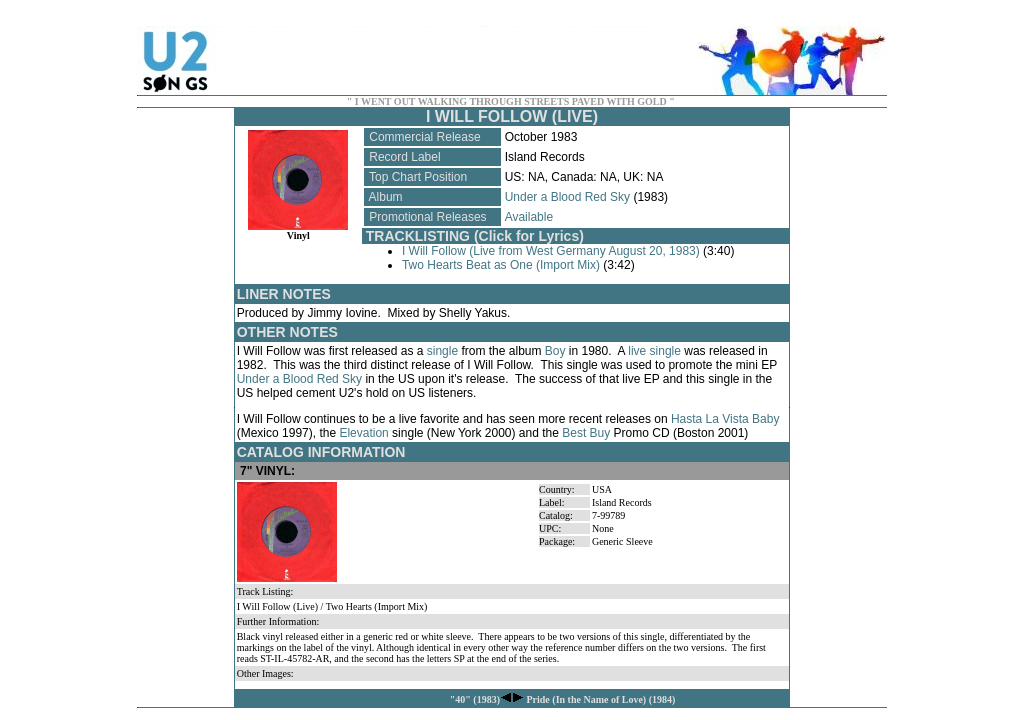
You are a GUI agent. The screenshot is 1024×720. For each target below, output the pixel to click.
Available (529, 217)
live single (654, 351)
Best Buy (586, 433)
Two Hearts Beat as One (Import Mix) (501, 265)
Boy (555, 351)
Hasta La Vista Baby (725, 419)
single (442, 351)
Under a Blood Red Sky (567, 197)
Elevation (363, 433)
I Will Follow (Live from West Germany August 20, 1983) (551, 251)
